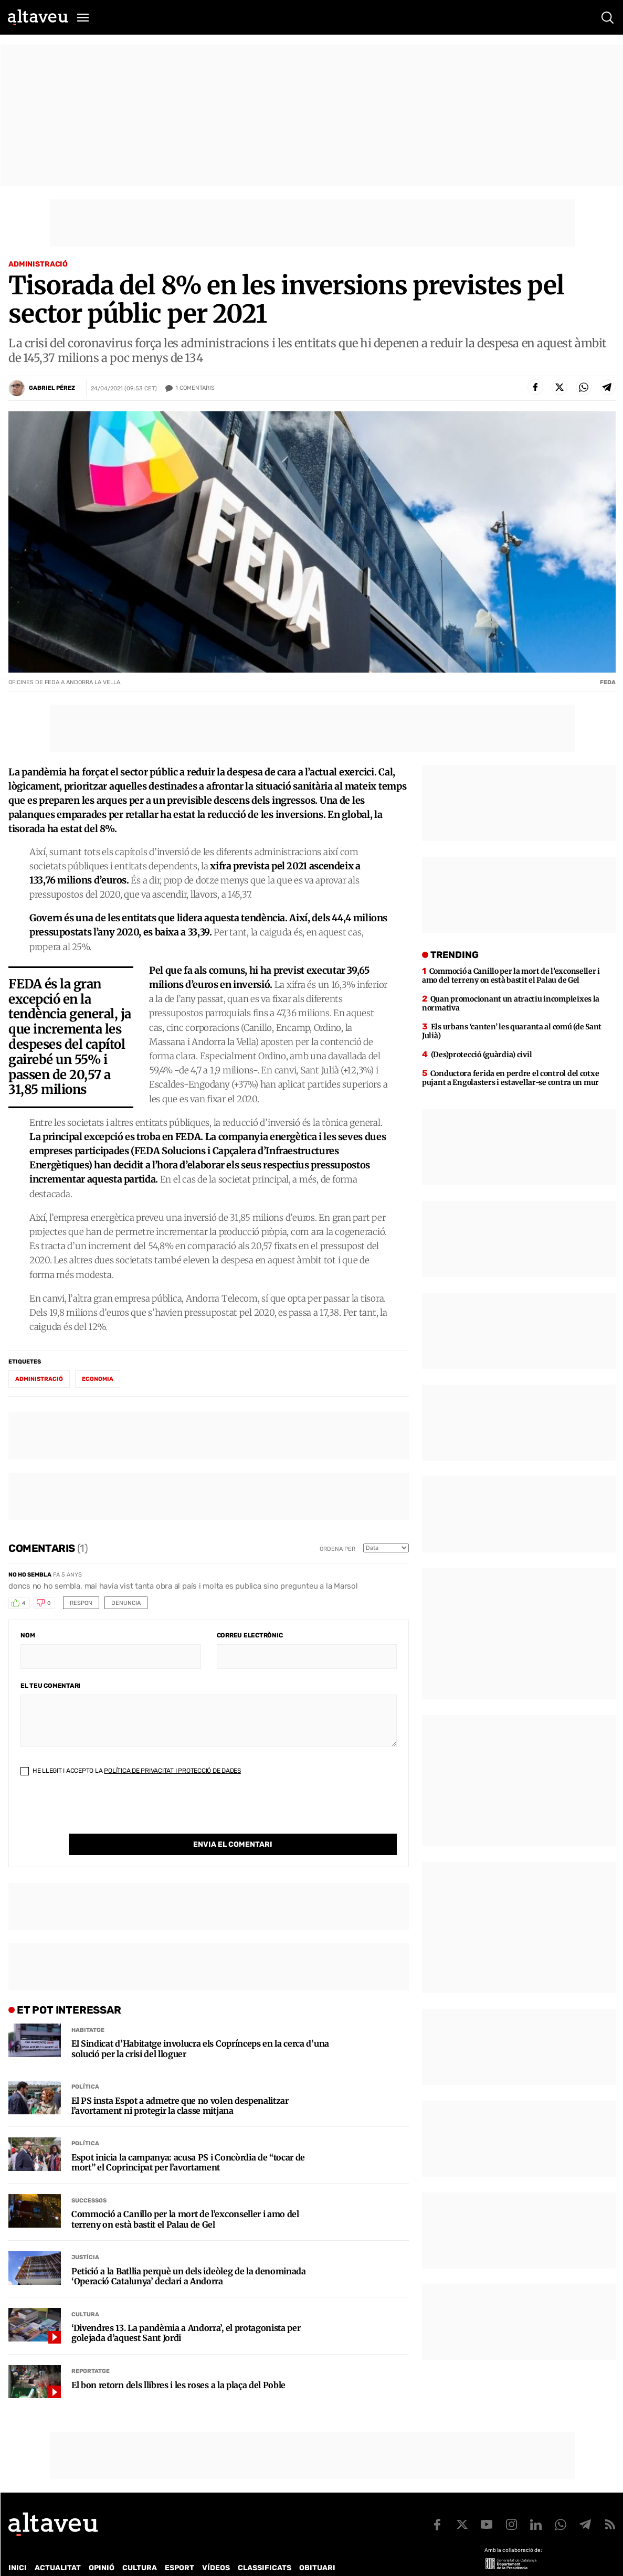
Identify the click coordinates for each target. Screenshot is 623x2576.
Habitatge (87, 2008)
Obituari (317, 2546)
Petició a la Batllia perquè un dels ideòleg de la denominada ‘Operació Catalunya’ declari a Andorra (188, 2255)
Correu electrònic (250, 1635)
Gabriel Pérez (52, 388)
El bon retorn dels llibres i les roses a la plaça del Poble (178, 2364)
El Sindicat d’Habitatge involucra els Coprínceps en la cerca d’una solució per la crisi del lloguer (200, 2027)
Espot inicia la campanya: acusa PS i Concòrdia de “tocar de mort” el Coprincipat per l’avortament (188, 2141)
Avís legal (354, 2560)
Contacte (61, 2560)
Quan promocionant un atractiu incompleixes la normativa (510, 1003)
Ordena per (337, 1549)
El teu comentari (50, 1685)
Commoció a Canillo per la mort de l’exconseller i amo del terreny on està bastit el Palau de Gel (185, 2198)
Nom (27, 1635)
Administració (38, 264)
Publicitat (106, 2560)
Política (85, 2065)
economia (97, 1379)
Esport (179, 2546)
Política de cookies (292, 2560)
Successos (89, 2179)
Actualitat (58, 2546)
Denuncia (126, 1603)
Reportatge (90, 2349)
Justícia (85, 2235)
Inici (17, 2546)
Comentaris (195, 388)
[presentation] (100, 1813)
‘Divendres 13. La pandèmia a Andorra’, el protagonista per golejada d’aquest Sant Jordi (185, 2312)
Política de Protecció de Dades (191, 2560)
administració (39, 1379)
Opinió (101, 2546)
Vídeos (216, 2546)
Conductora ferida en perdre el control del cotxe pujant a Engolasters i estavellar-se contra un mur (510, 1078)
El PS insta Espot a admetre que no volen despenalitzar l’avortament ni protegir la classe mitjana (180, 2084)
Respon (81, 1603)
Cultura (85, 2293)
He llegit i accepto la (130, 1770)
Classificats (264, 2546)
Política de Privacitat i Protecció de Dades (172, 1770)
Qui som (22, 2560)
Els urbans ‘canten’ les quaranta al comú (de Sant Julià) (511, 1031)
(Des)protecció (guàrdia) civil (481, 1054)
